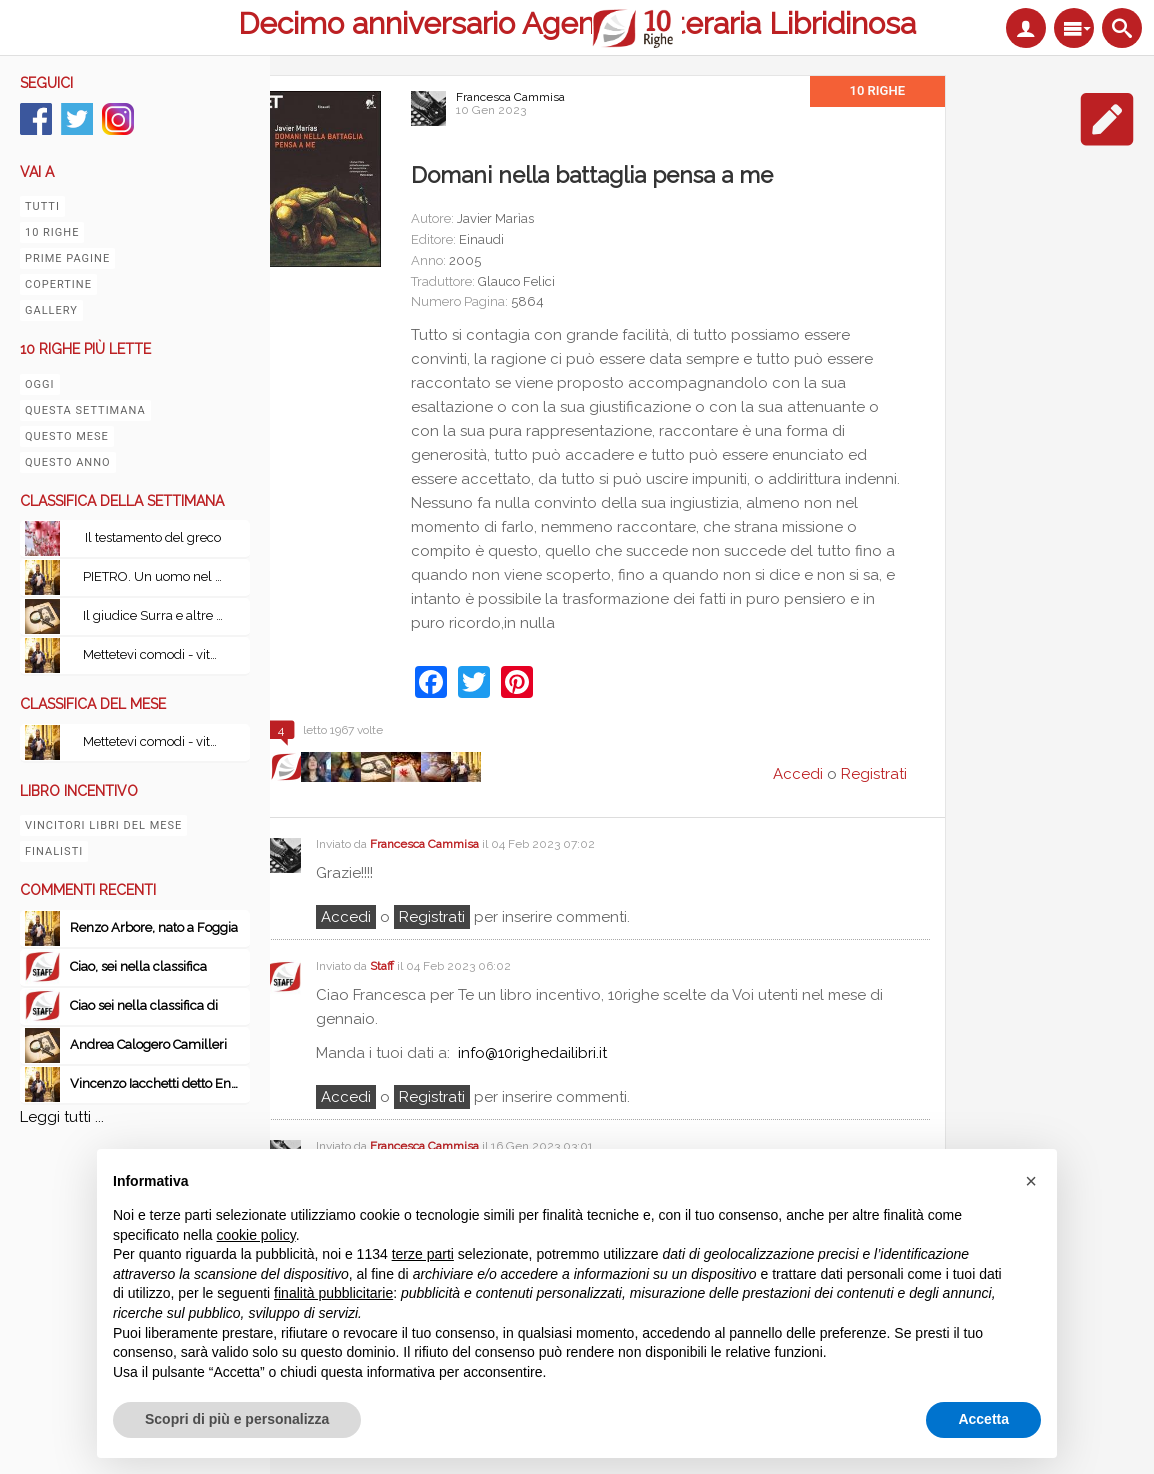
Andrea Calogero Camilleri (148, 1044)
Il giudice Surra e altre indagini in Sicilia (158, 615)
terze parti (423, 1254)
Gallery (51, 310)
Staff (382, 966)
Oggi (40, 384)
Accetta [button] (983, 1419)
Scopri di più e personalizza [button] (237, 1419)
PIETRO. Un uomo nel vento (158, 576)
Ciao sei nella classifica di (144, 1005)
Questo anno (68, 462)
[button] (1031, 1181)
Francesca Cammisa (510, 97)
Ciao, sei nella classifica (138, 966)
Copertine (58, 284)
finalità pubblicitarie (333, 1293)
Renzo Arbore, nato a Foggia (154, 927)
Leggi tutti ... (62, 1117)
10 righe (52, 232)
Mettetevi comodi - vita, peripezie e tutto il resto (158, 654)
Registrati (874, 774)
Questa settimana (85, 410)
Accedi (346, 917)
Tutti (42, 206)
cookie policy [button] (256, 1235)
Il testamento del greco (153, 537)
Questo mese (67, 436)
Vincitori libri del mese (103, 825)
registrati (432, 917)
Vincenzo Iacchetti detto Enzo (157, 1083)
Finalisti (54, 851)
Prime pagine (67, 258)
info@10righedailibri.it (532, 1053)
